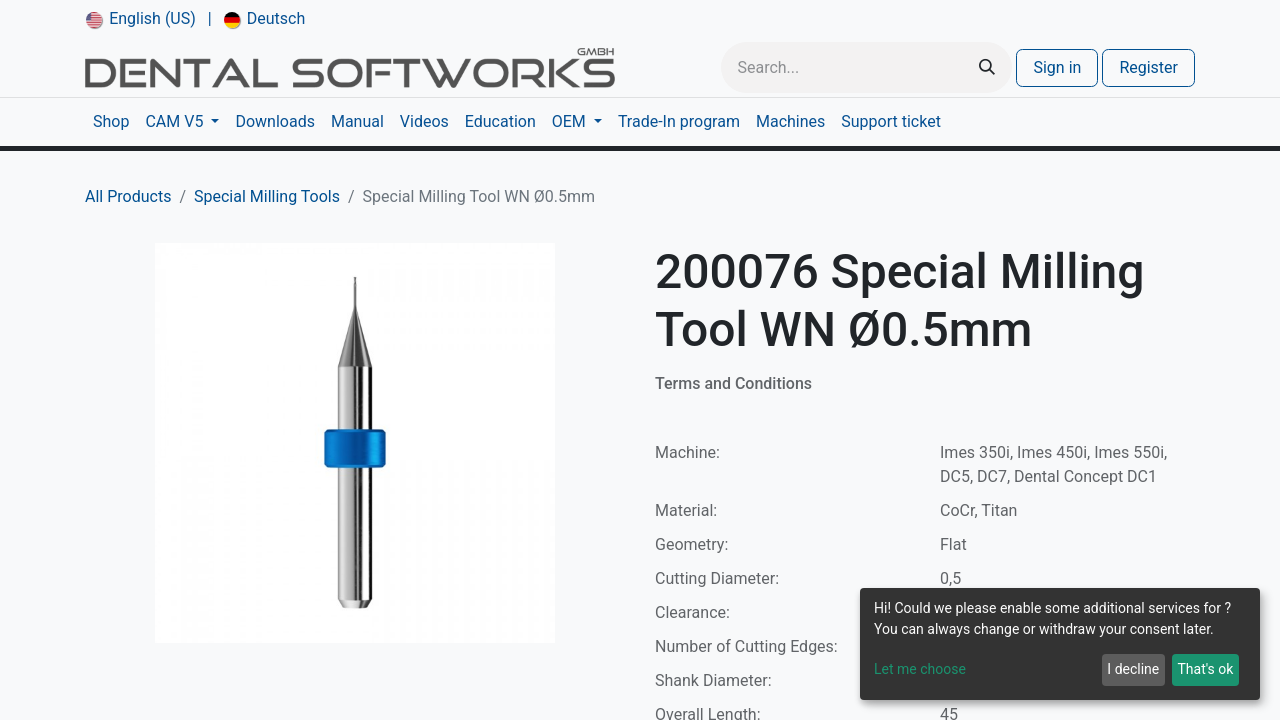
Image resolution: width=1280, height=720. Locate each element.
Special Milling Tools (267, 196)
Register (1148, 67)
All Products (128, 196)
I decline (1133, 669)
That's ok (1205, 669)
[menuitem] (141, 19)
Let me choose (920, 669)
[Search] (987, 67)
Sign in (1057, 67)
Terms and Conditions (733, 383)
